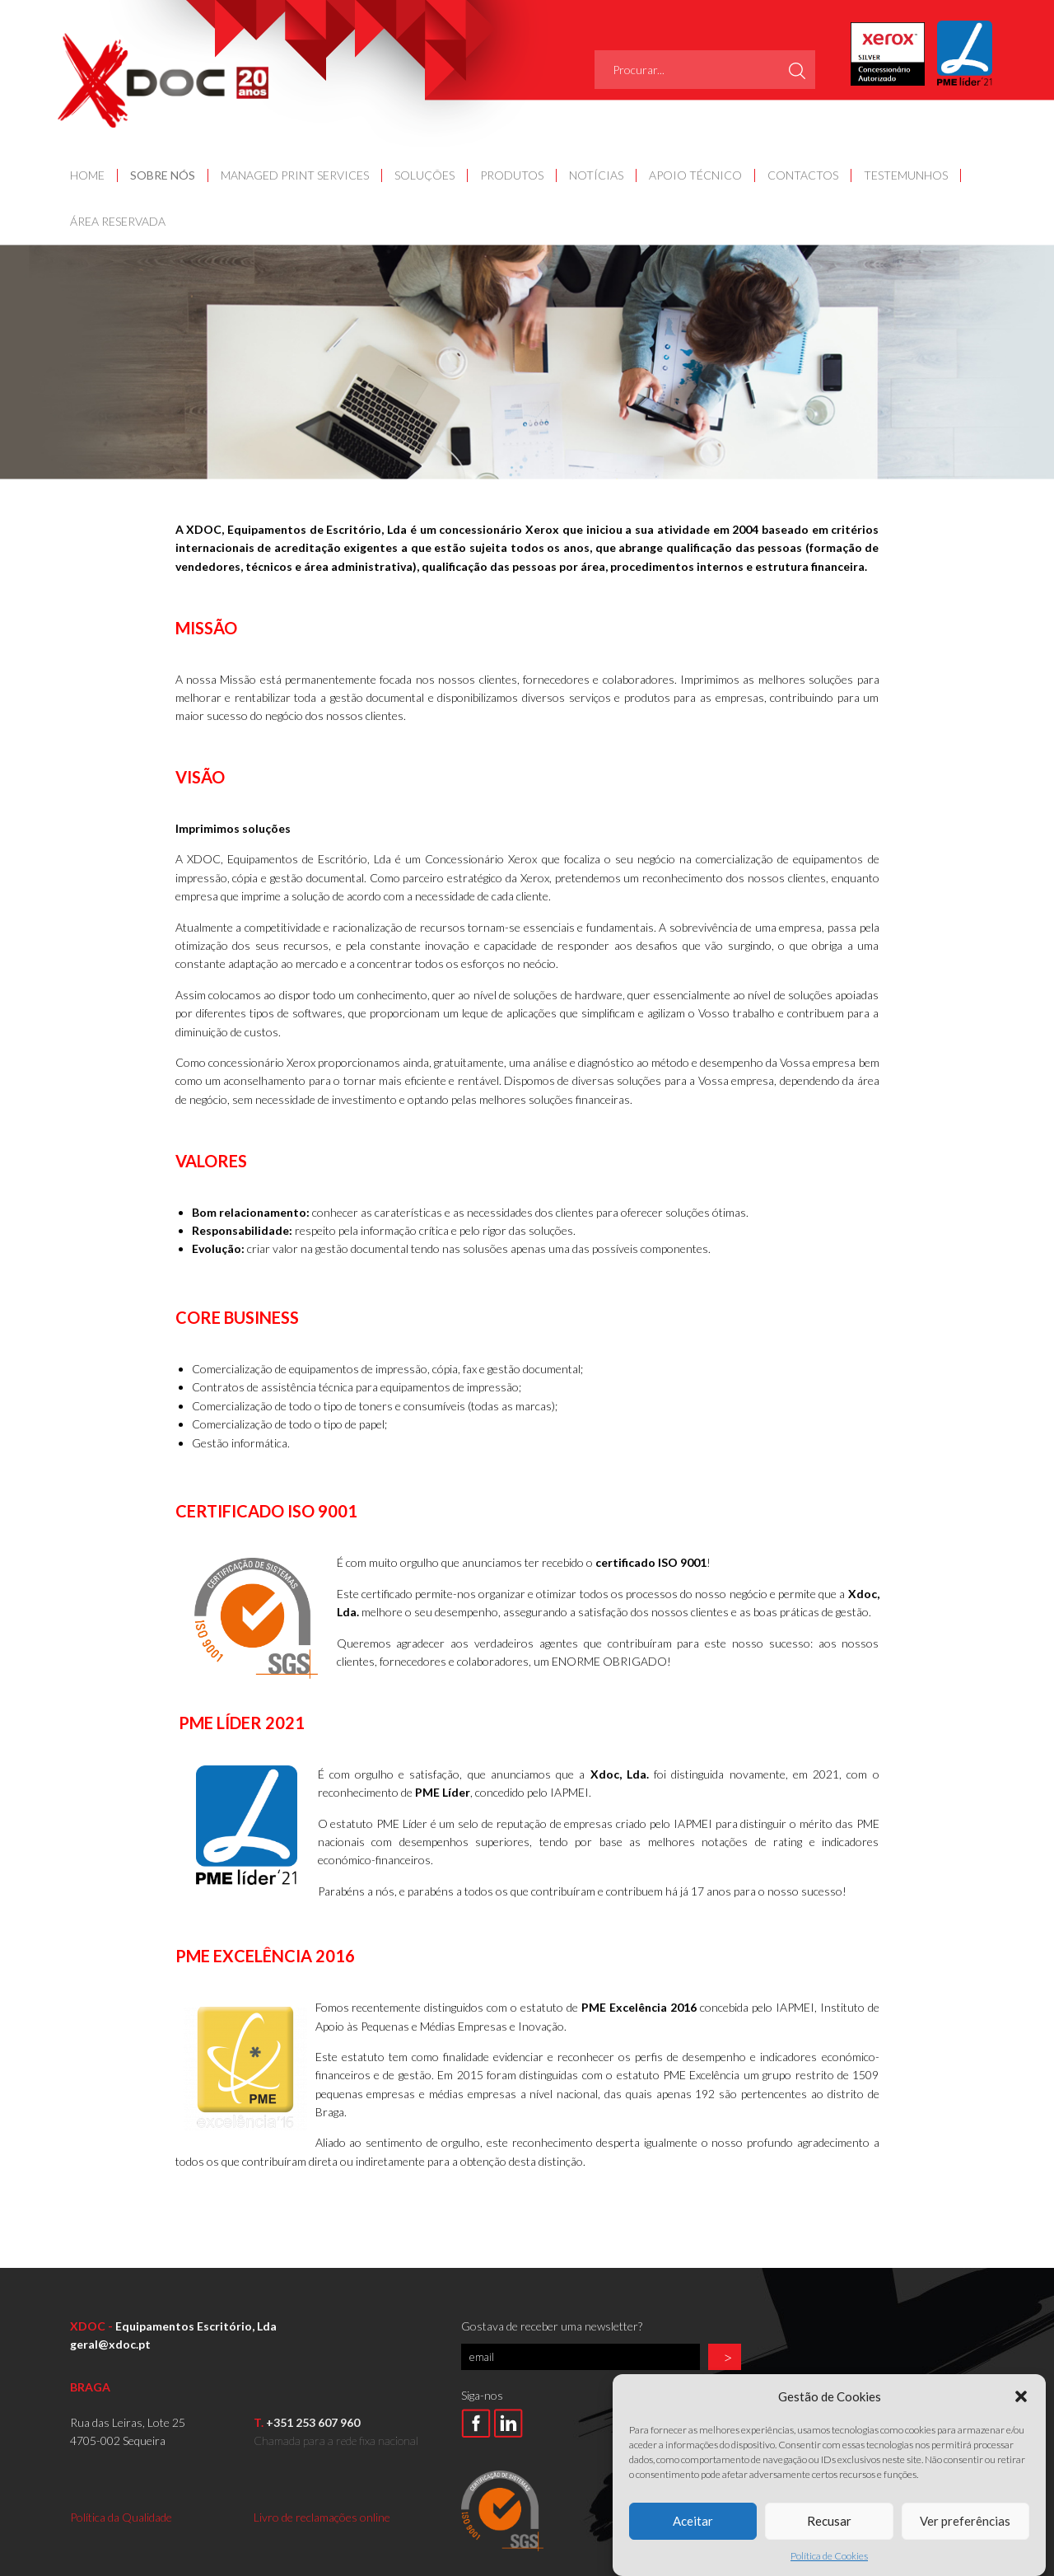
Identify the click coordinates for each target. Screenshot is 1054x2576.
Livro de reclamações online (322, 2517)
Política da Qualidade (121, 2517)
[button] (1021, 2433)
